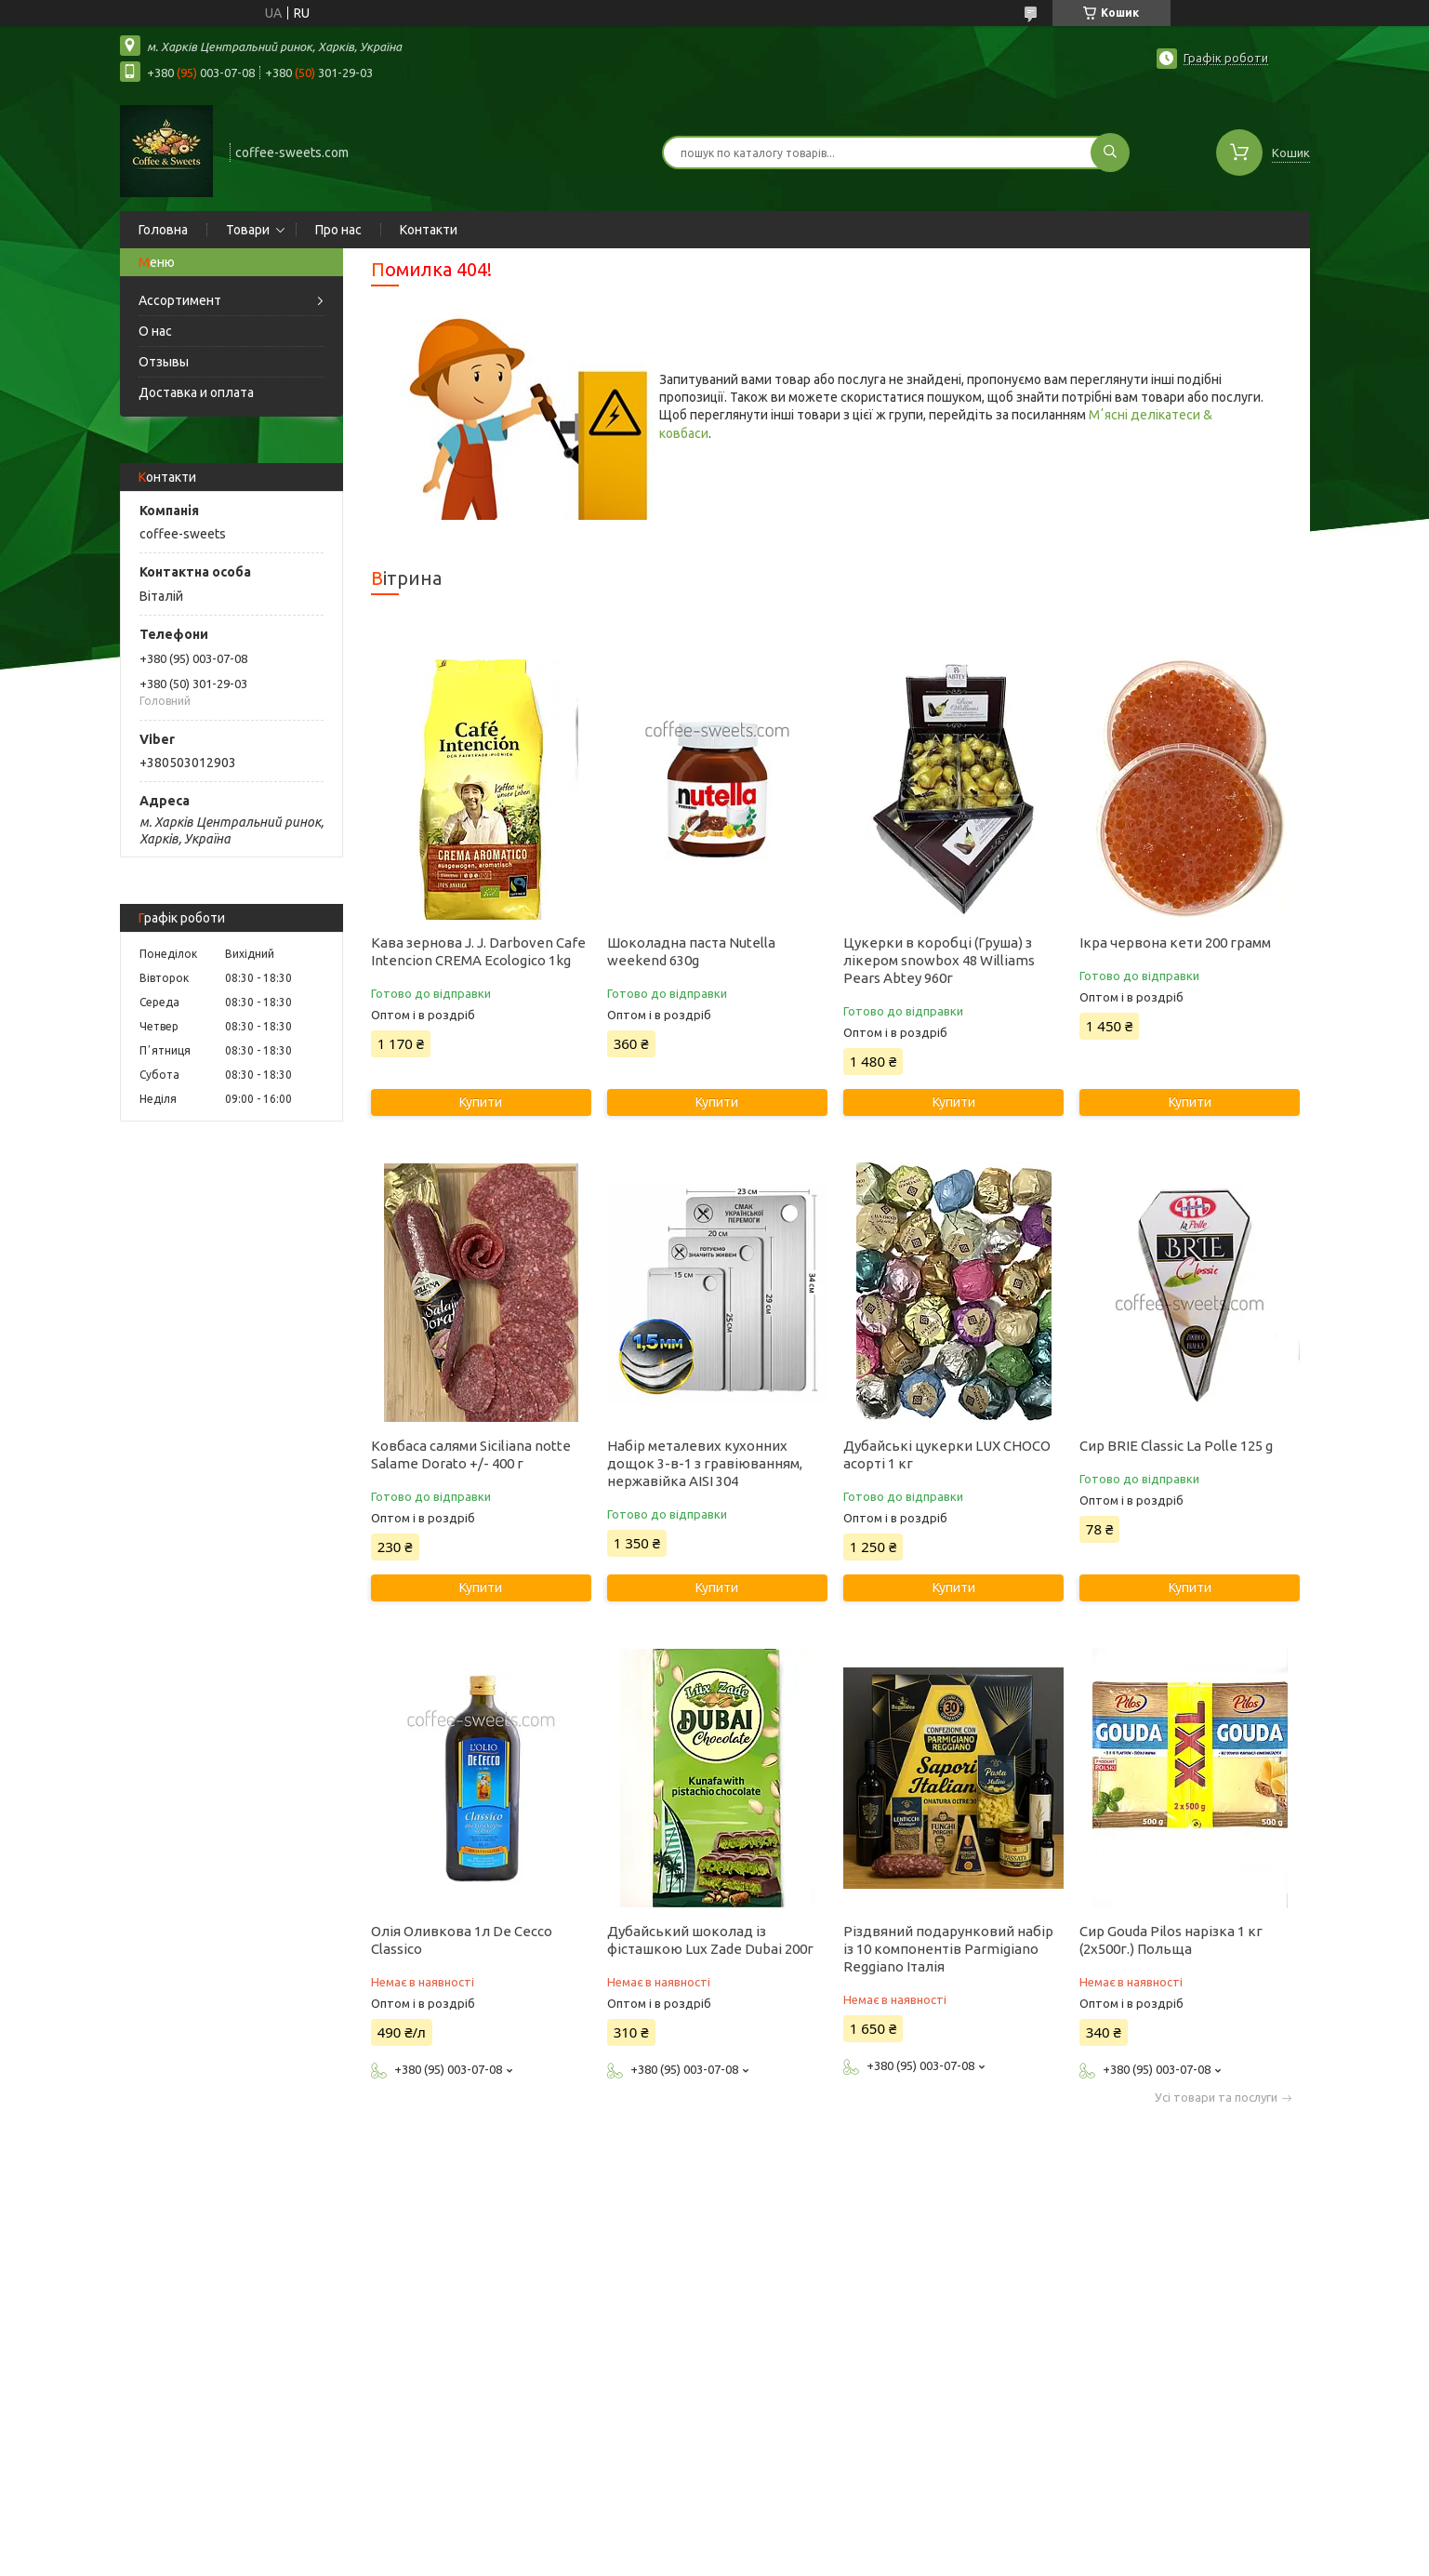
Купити (480, 1102)
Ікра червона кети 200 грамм (1175, 942)
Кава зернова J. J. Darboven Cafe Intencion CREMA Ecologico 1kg (478, 951)
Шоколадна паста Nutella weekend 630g (691, 951)
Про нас (338, 229)
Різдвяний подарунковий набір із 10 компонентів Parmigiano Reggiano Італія (948, 1948)
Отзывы (164, 361)
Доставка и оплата (196, 392)
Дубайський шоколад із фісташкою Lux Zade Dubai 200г (710, 1940)
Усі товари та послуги (1216, 2097)
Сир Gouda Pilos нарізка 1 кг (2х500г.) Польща (1171, 1940)
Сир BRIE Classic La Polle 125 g (1176, 1446)
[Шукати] (1110, 152)
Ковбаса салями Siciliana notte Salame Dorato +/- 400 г (471, 1454)
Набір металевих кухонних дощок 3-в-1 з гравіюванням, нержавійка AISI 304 (704, 1463)
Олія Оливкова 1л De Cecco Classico (461, 1940)
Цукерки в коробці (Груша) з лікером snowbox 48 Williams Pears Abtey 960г (939, 960)
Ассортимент (180, 300)
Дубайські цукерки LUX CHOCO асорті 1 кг (947, 1454)
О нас (155, 331)
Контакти (428, 229)
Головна (163, 229)
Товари (248, 229)
